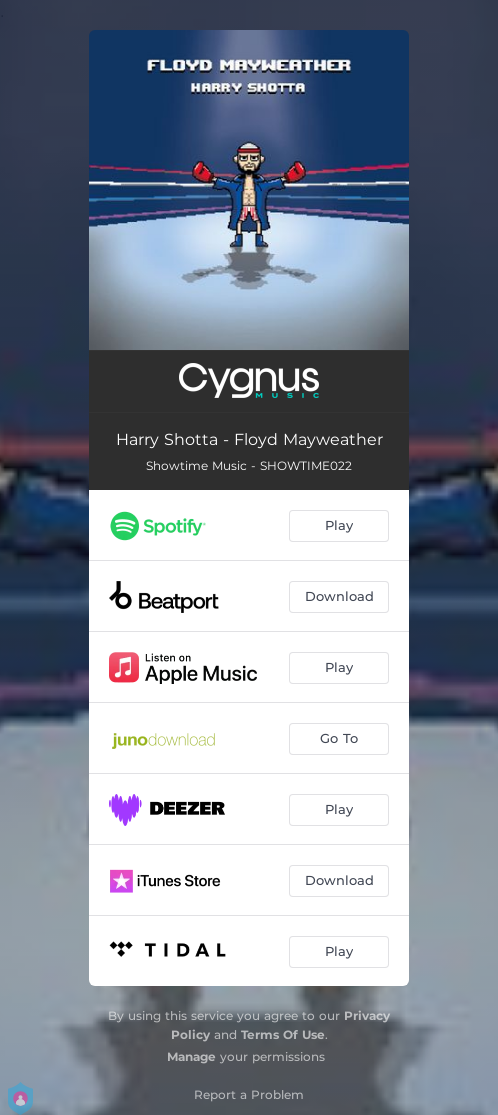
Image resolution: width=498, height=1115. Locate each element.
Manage (191, 1056)
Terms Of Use (283, 1034)
